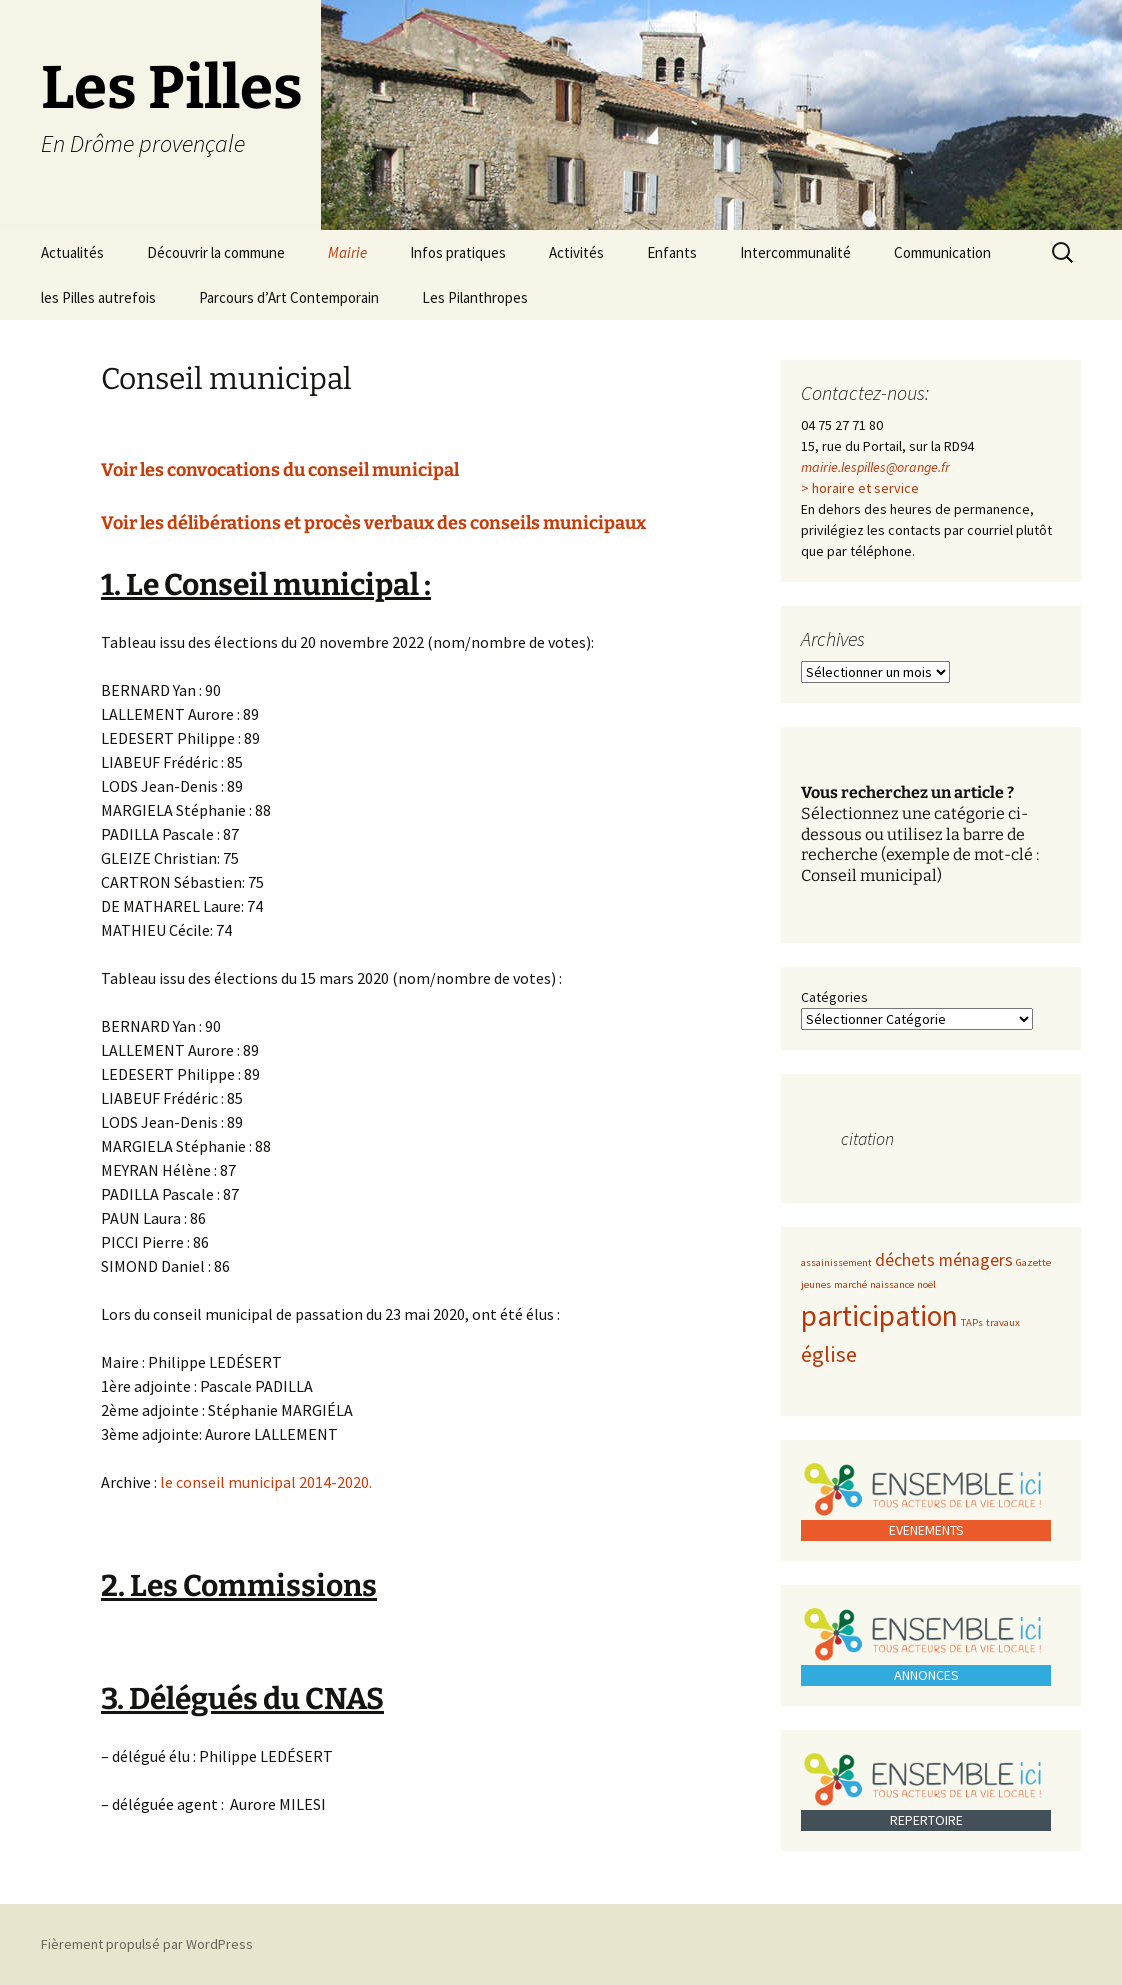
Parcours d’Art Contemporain (289, 297)
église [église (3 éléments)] (829, 1354)
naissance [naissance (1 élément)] (892, 1284)
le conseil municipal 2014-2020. (264, 1482)
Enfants (672, 252)
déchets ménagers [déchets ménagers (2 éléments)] (944, 1260)
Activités (576, 252)
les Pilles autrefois (98, 297)
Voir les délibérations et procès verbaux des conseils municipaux (373, 523)
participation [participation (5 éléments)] (879, 1315)
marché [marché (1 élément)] (850, 1284)
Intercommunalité (795, 252)
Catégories (834, 997)
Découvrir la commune (216, 252)
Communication (942, 252)
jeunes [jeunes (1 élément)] (816, 1284)
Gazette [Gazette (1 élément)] (1033, 1262)
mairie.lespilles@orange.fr (875, 467)
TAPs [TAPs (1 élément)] (972, 1322)
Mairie (347, 252)
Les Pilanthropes (475, 297)
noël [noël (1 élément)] (926, 1284)
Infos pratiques (458, 252)
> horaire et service (860, 488)
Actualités (72, 252)
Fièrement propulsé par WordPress (147, 1944)
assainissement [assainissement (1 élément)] (836, 1262)
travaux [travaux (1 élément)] (1003, 1322)
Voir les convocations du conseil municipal (280, 470)
